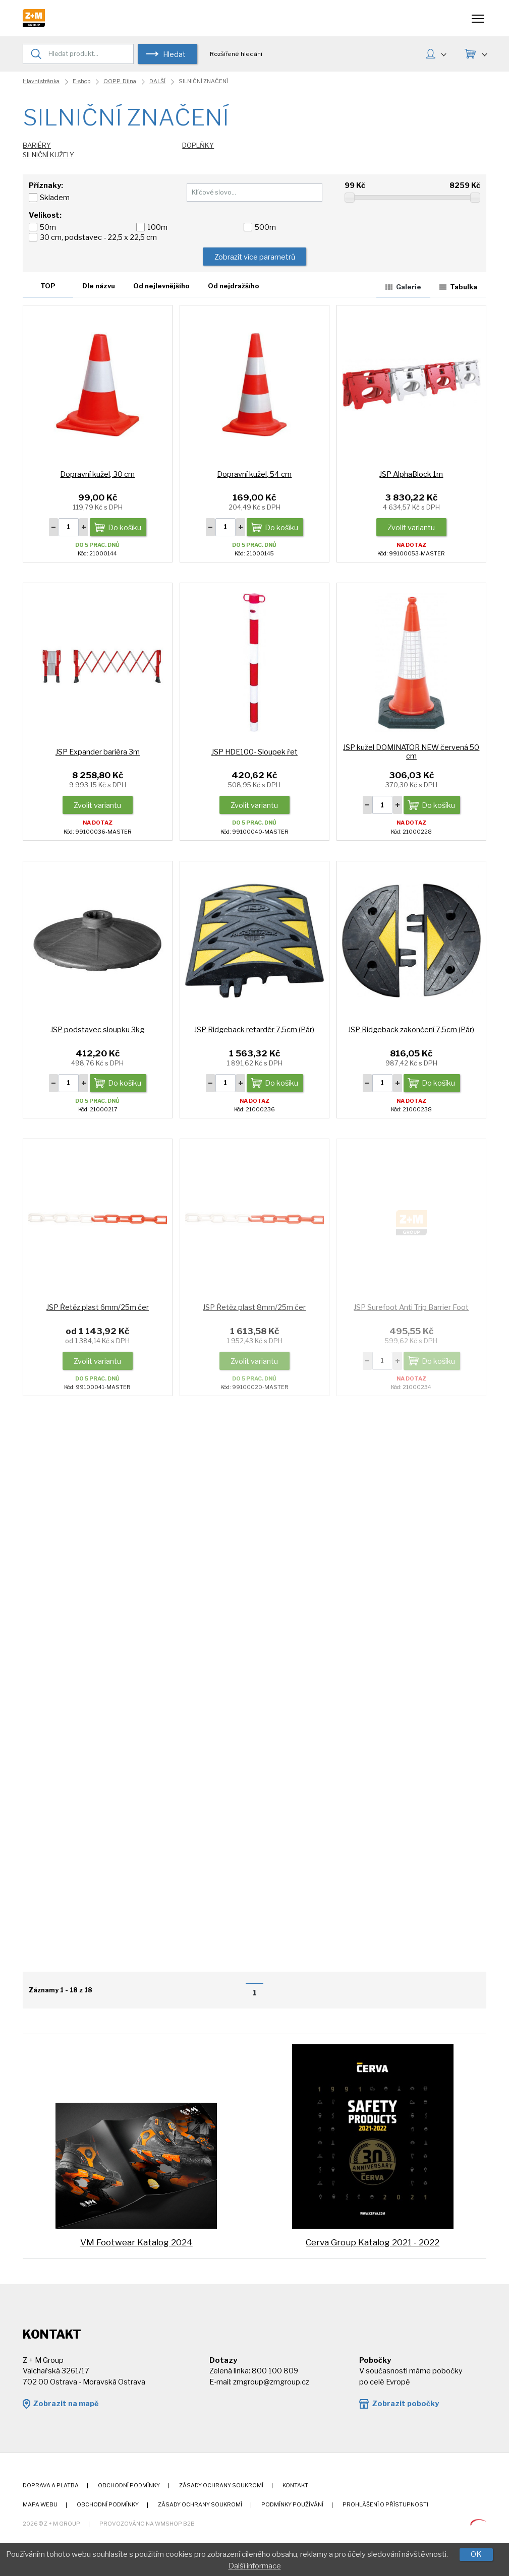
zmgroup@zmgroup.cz (271, 2381)
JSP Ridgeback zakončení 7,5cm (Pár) (411, 1029)
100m (157, 227)
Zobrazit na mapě (65, 2403)
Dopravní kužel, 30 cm (97, 474)
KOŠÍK (484, 53)
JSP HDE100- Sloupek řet (254, 752)
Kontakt (295, 2485)
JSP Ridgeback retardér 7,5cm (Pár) (254, 1029)
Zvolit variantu (411, 527)
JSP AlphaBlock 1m (411, 474)
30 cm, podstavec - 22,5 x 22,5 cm (98, 237)
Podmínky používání (292, 2504)
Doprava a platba (51, 2485)
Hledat (174, 54)
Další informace (255, 2565)
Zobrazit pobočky (405, 2403)
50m (48, 227)
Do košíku (124, 527)
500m (265, 227)
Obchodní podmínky (129, 2485)
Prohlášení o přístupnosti (385, 2504)
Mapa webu (40, 2504)
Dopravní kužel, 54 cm (254, 474)
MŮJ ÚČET (443, 53)
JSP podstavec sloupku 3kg (97, 1029)
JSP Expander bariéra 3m (97, 752)
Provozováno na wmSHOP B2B (147, 2524)
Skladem (55, 197)
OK (476, 2554)
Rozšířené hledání (236, 53)
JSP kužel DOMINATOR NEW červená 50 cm (411, 752)
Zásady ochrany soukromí (221, 2485)
